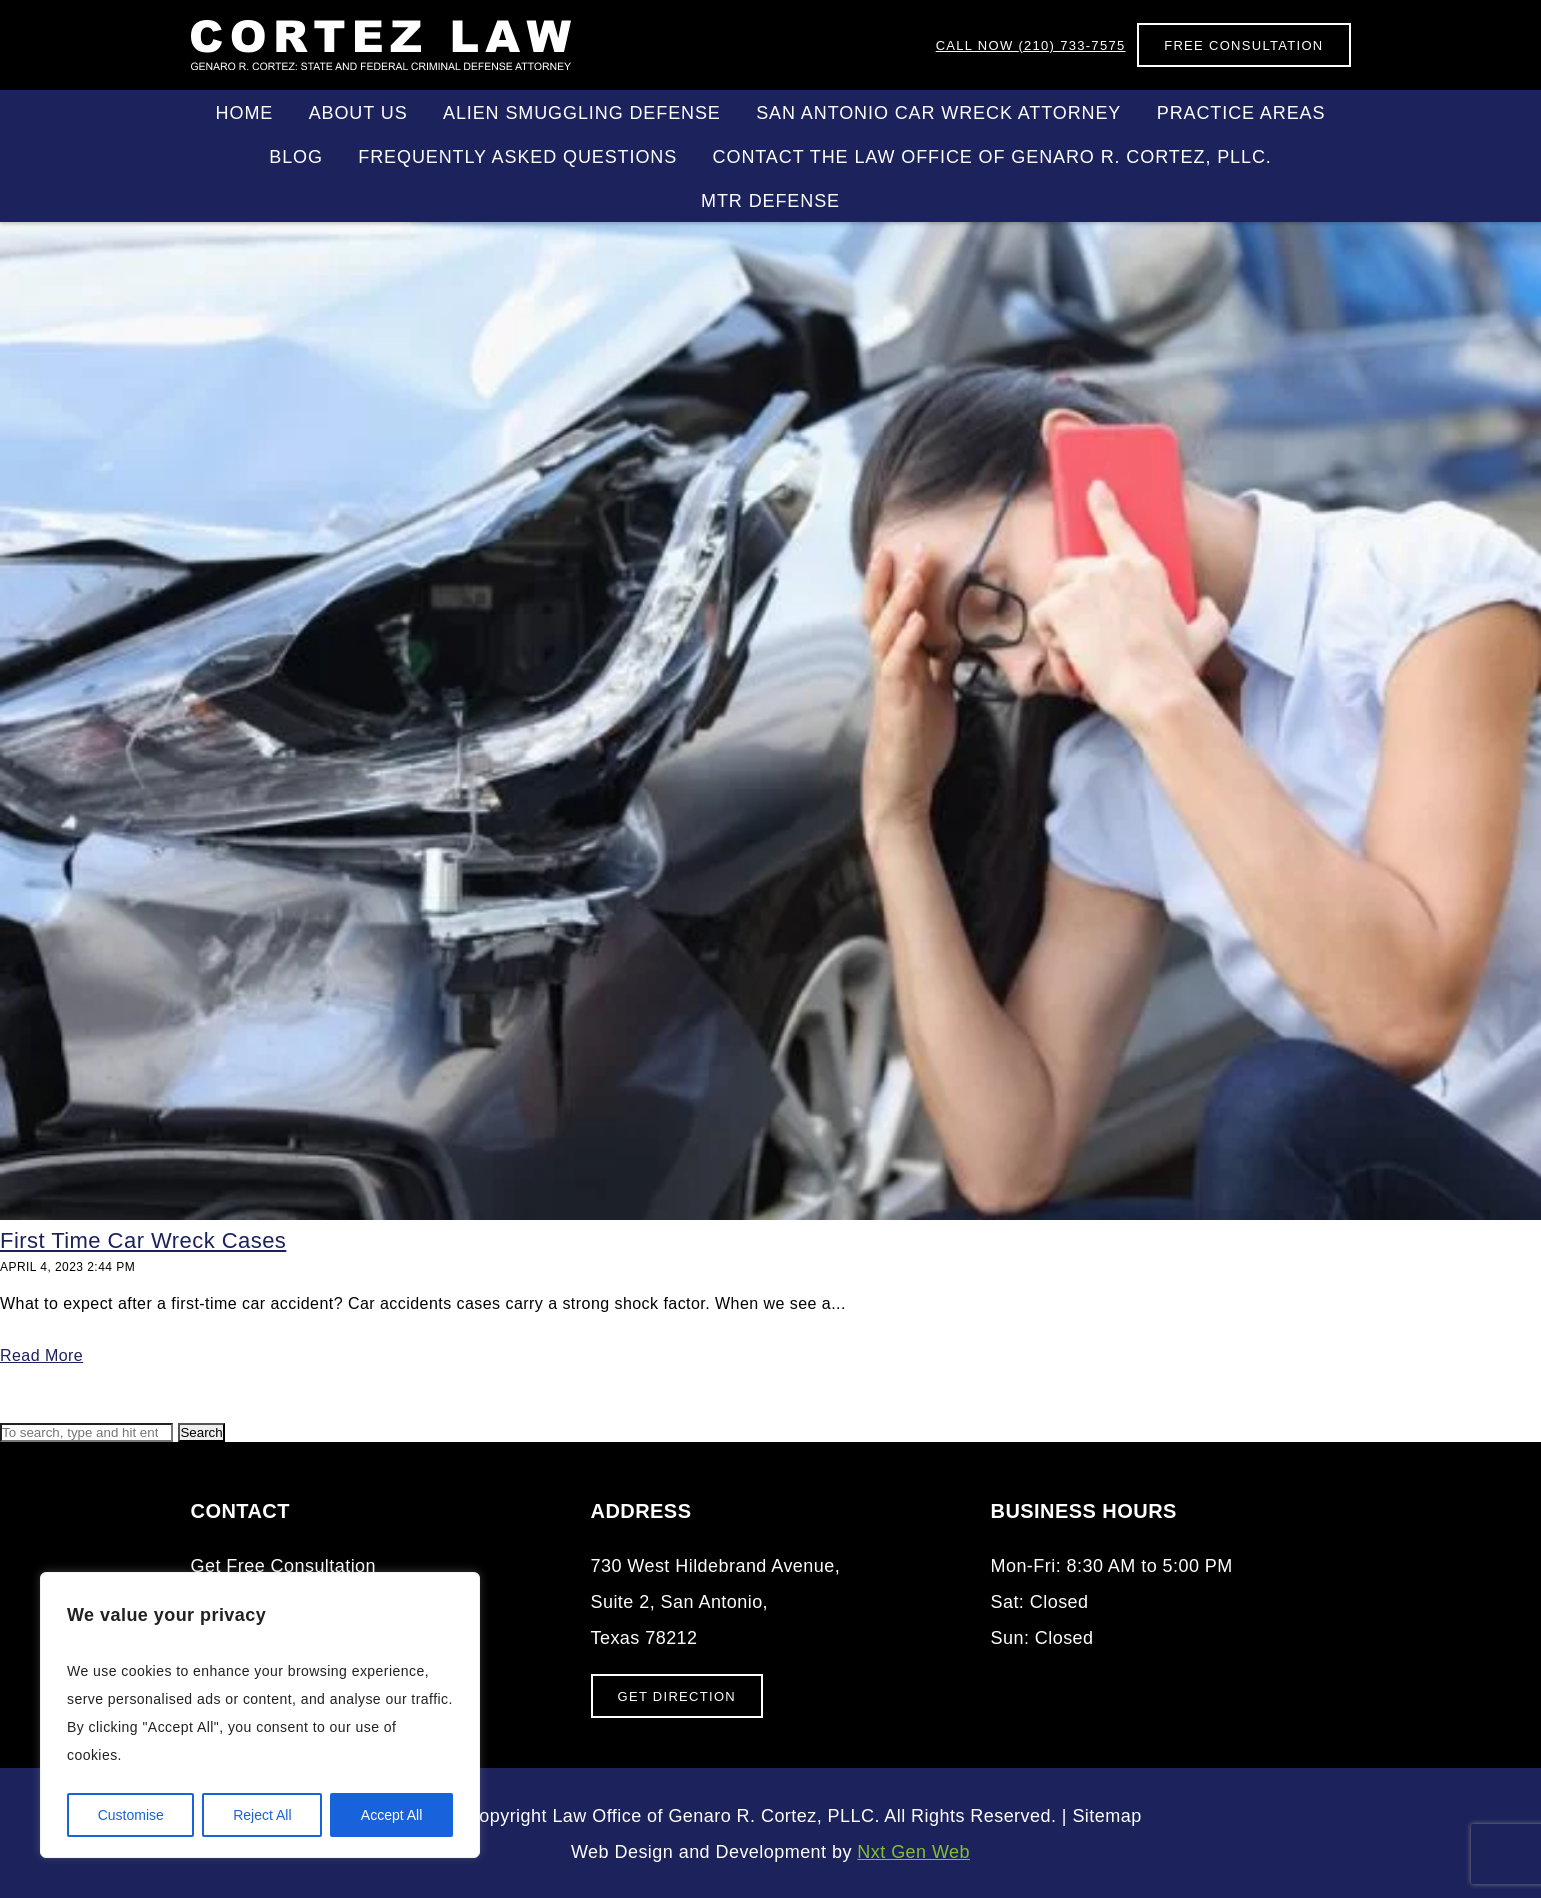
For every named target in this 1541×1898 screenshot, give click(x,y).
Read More (41, 1355)
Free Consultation (1243, 45)
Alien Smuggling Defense (582, 113)
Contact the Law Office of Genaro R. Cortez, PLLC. (992, 157)
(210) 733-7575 (1031, 45)
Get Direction (677, 1696)
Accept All (391, 1815)
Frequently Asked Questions (517, 157)
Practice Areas (1241, 113)
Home (245, 113)
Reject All (262, 1815)
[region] (260, 1715)
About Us (358, 113)
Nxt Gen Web (913, 1852)
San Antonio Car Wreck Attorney (938, 113)
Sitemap (1106, 1816)
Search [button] (201, 1432)
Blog (296, 157)
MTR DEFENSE (770, 201)
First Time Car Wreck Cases (143, 1240)
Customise (131, 1815)
